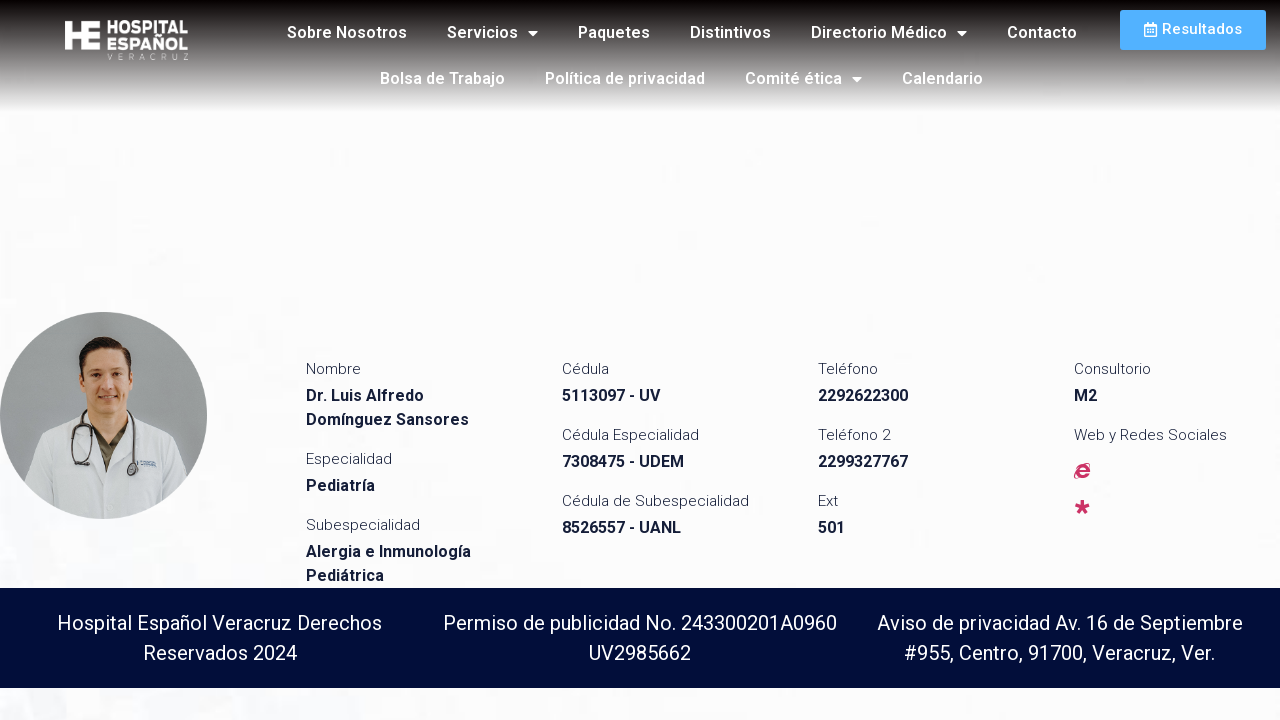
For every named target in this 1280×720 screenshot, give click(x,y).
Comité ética (803, 79)
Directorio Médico (889, 33)
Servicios (492, 33)
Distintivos (730, 32)
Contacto (1042, 32)
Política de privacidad (625, 78)
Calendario (942, 78)
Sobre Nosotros (347, 32)
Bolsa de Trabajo (442, 78)
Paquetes (614, 32)
